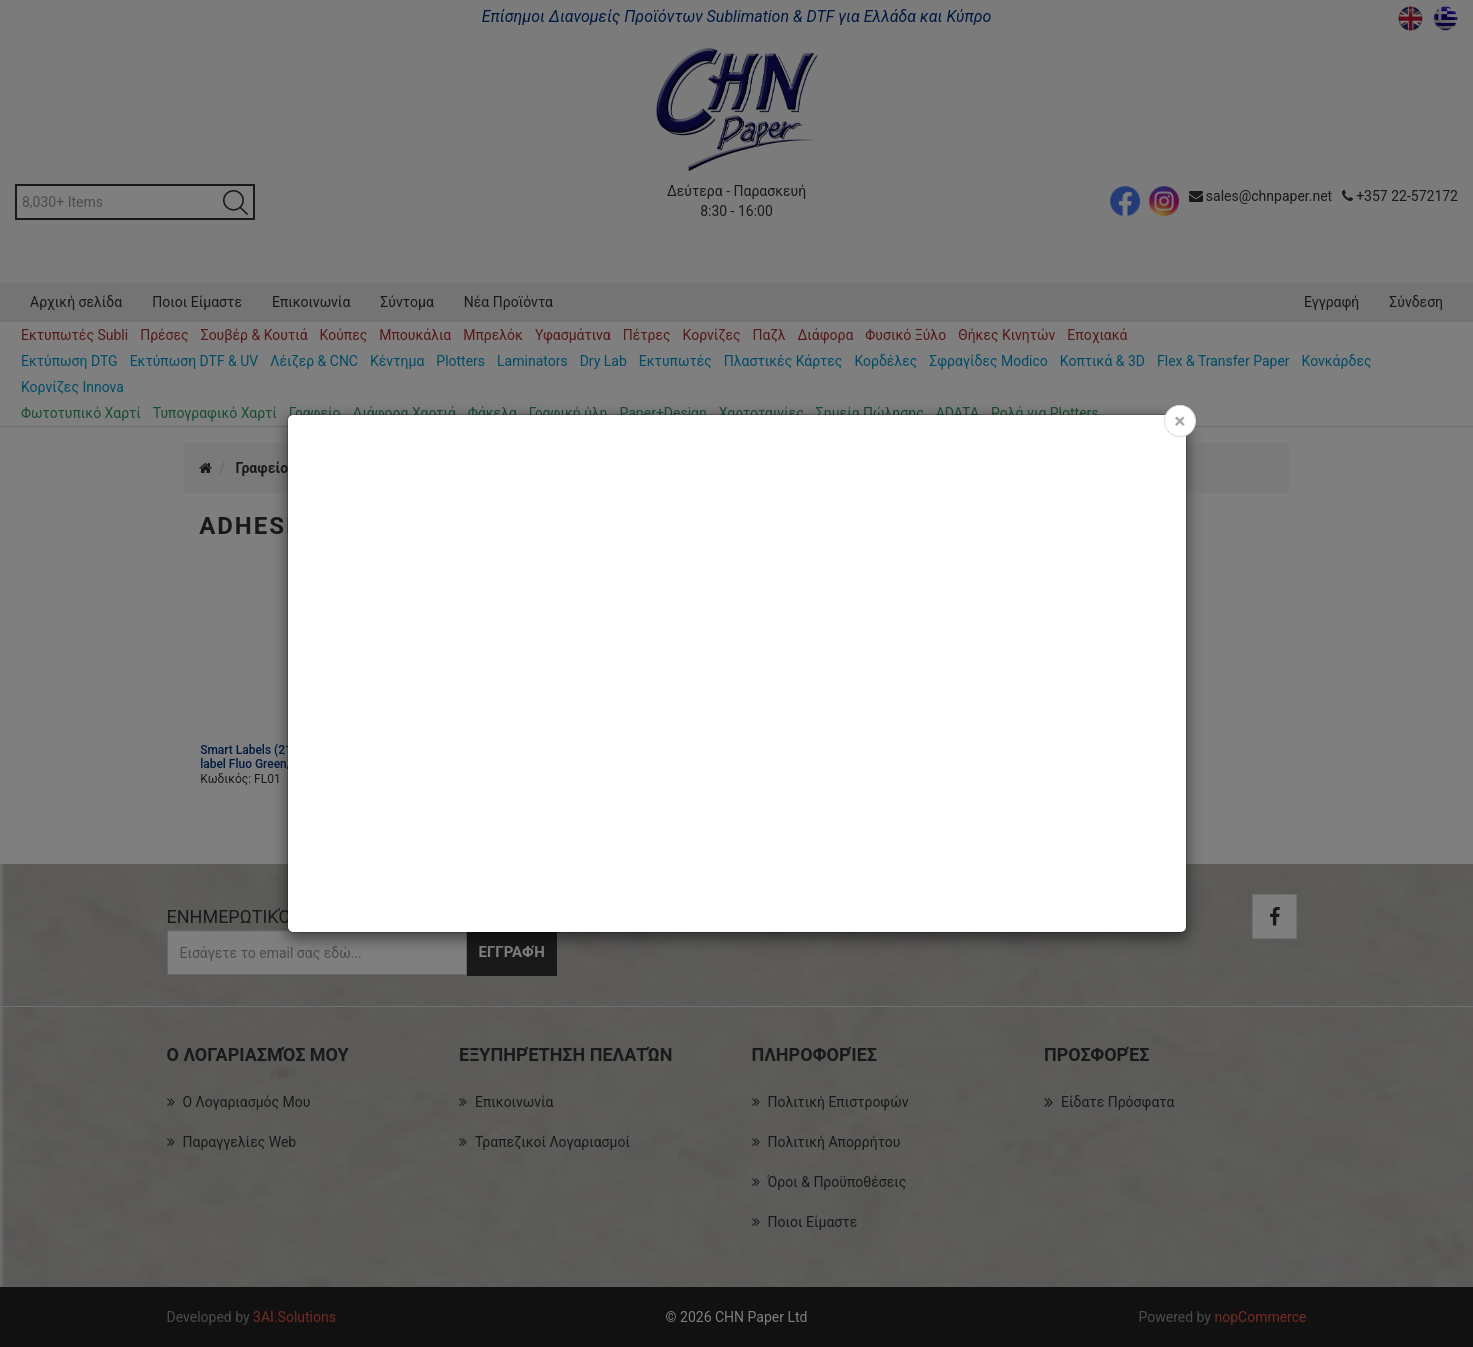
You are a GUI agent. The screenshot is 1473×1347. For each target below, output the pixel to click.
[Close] (1179, 421)
